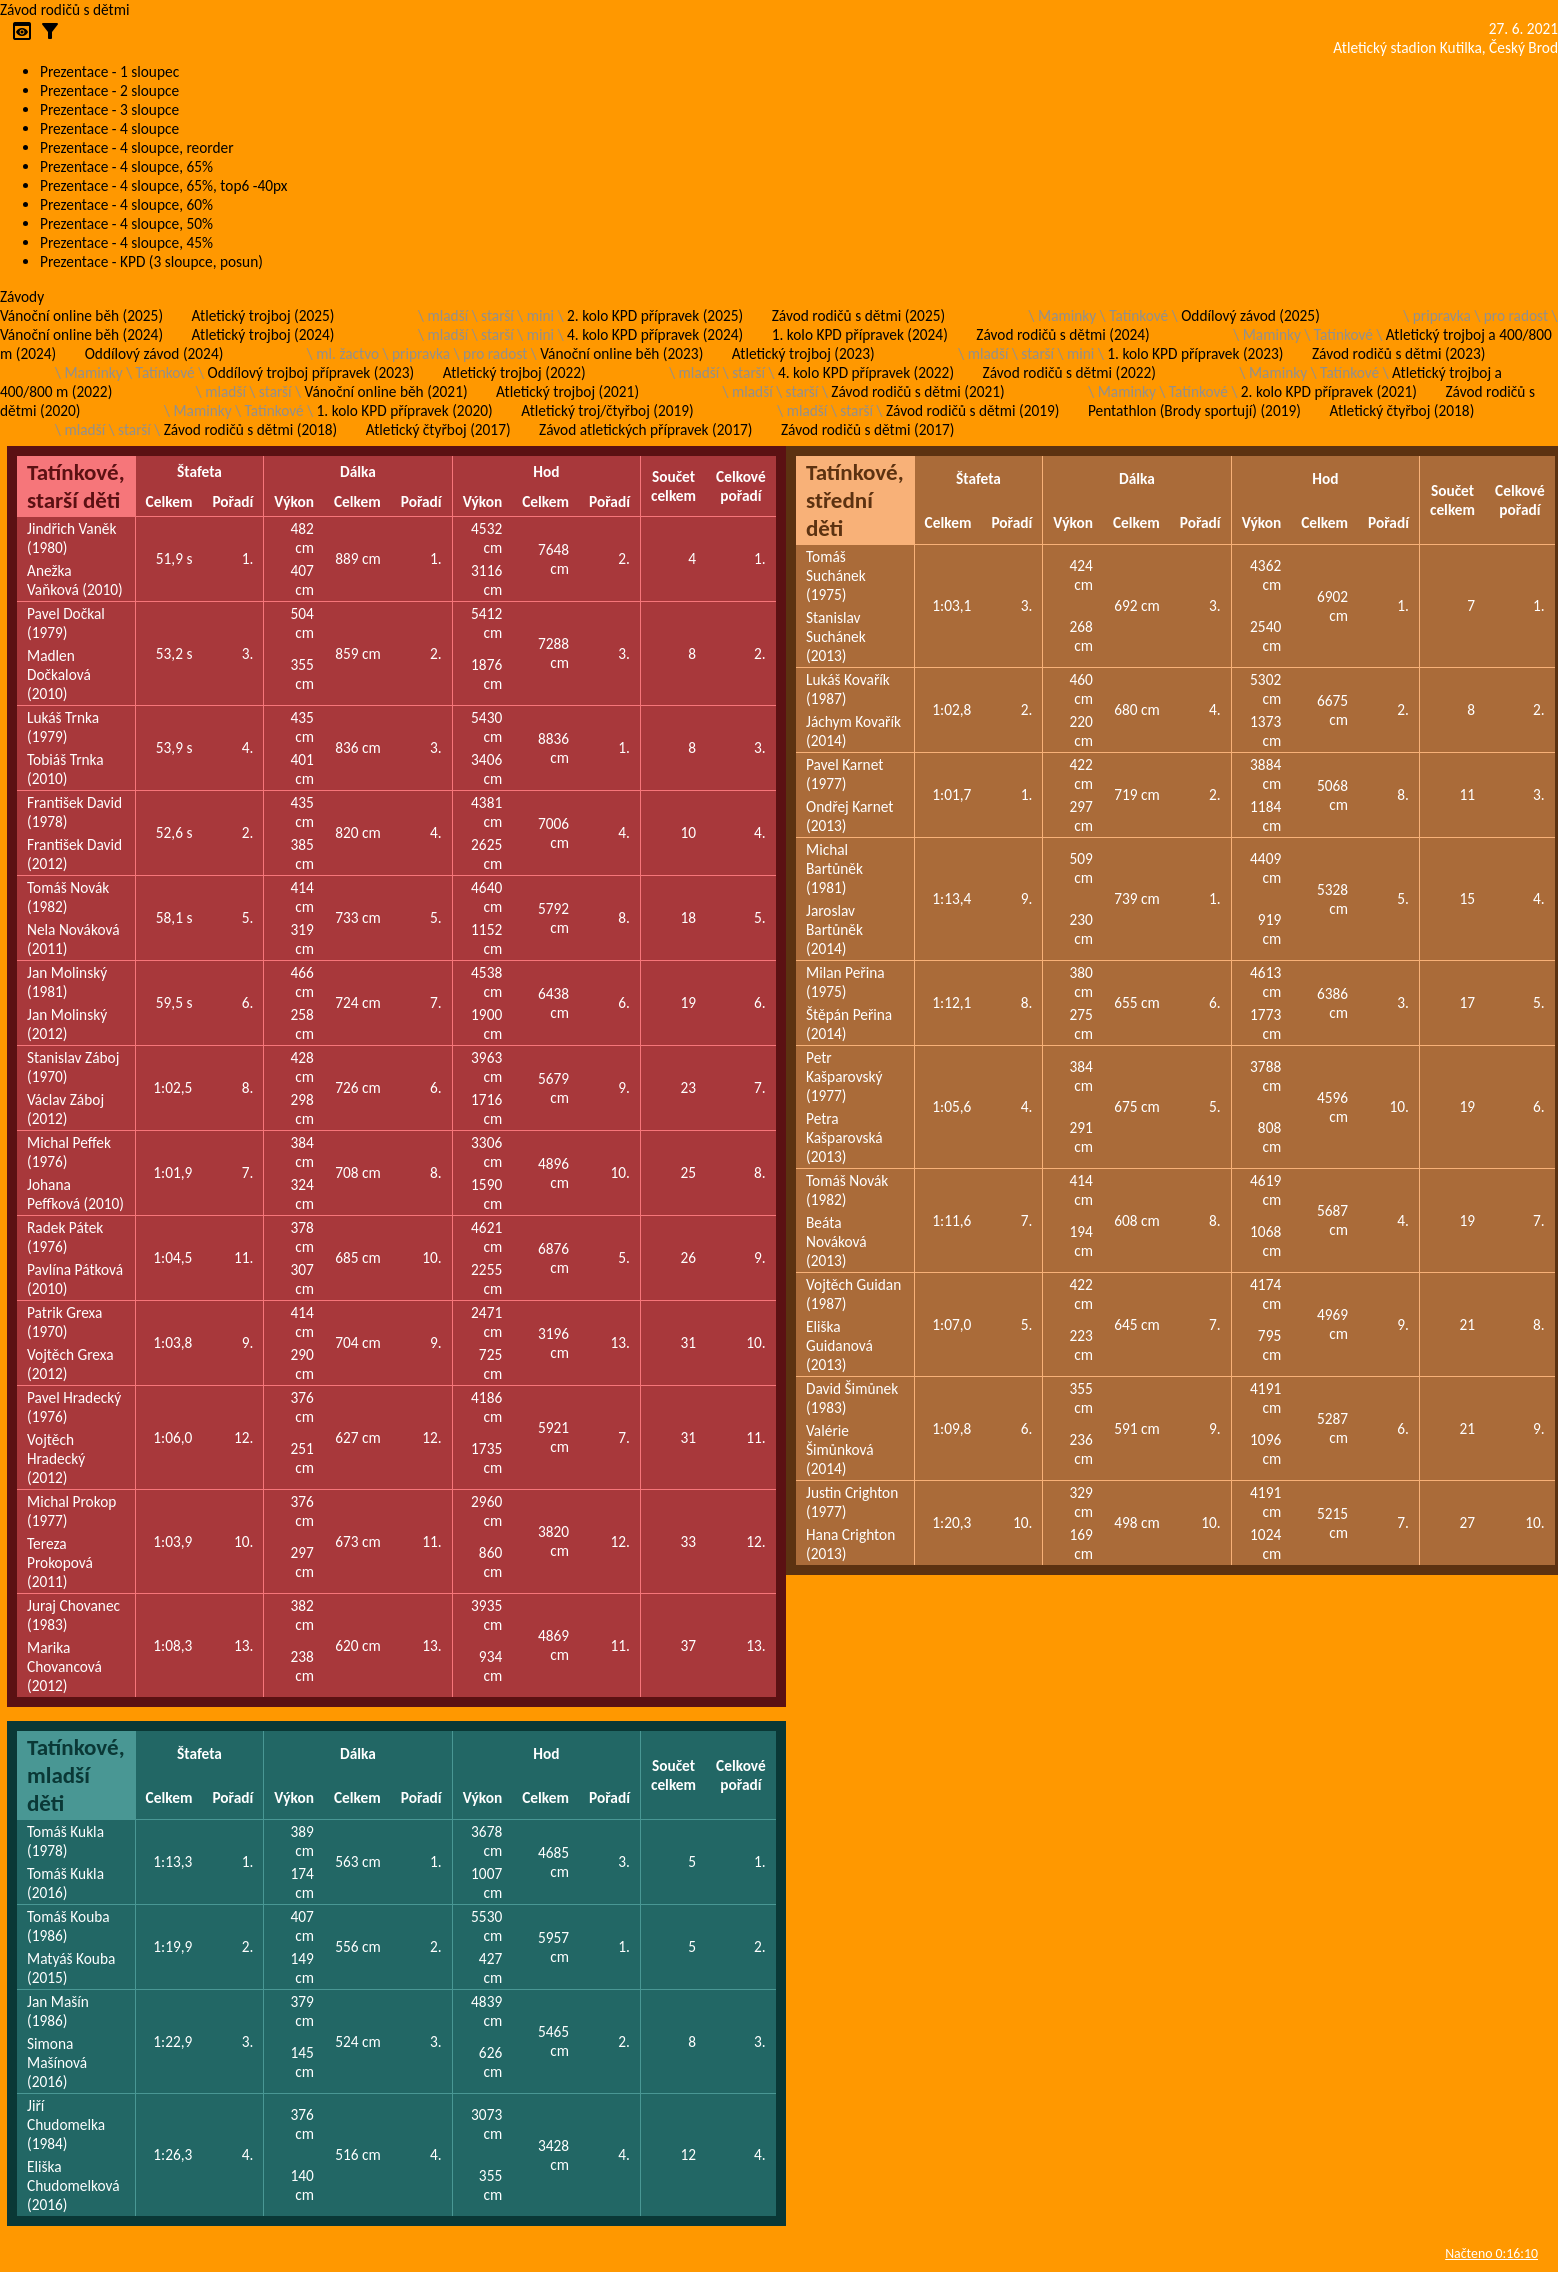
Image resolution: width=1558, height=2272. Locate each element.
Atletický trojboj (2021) (567, 391)
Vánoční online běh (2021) (386, 391)
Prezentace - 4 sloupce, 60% (126, 204)
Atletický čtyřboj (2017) (438, 429)
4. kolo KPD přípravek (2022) (866, 372)
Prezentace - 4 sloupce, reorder (137, 147)
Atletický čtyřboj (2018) (1401, 410)
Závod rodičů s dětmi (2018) (250, 429)
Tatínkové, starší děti (76, 486)
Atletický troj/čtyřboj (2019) (607, 410)
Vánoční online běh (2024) (81, 334)
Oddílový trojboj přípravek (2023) (311, 372)
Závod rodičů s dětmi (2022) (1069, 372)
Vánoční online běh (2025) (81, 315)
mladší (447, 315)
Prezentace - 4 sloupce (109, 128)
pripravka (1442, 315)
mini (540, 315)
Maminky (1067, 315)
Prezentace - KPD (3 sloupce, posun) (151, 261)
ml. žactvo (347, 353)
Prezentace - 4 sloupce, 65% (126, 166)
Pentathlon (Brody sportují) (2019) (1194, 410)
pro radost (1516, 315)
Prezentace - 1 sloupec (109, 71)
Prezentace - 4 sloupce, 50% (126, 223)
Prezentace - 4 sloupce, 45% (126, 242)
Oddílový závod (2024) (154, 353)
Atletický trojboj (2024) (263, 334)
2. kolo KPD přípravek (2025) (655, 315)
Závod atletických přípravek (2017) (645, 429)
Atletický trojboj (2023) (803, 353)
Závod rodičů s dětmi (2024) (1062, 334)
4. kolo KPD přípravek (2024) (655, 334)
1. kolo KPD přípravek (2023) (1195, 353)
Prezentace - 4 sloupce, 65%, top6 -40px (163, 185)
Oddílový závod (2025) (1250, 315)
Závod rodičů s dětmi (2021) (917, 391)
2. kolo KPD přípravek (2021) (1329, 391)
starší (497, 315)
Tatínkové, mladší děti (76, 1775)
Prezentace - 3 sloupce (109, 109)
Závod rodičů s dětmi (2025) (858, 315)
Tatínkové (1138, 315)
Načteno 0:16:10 (1491, 2253)
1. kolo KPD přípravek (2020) (405, 410)
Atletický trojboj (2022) (514, 372)
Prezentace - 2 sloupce (109, 90)
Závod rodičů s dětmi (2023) (1398, 353)
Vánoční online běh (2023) (621, 353)
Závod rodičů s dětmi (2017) (867, 429)
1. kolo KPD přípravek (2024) (860, 334)
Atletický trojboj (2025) (263, 315)
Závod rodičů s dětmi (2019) (972, 410)
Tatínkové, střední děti (855, 500)
